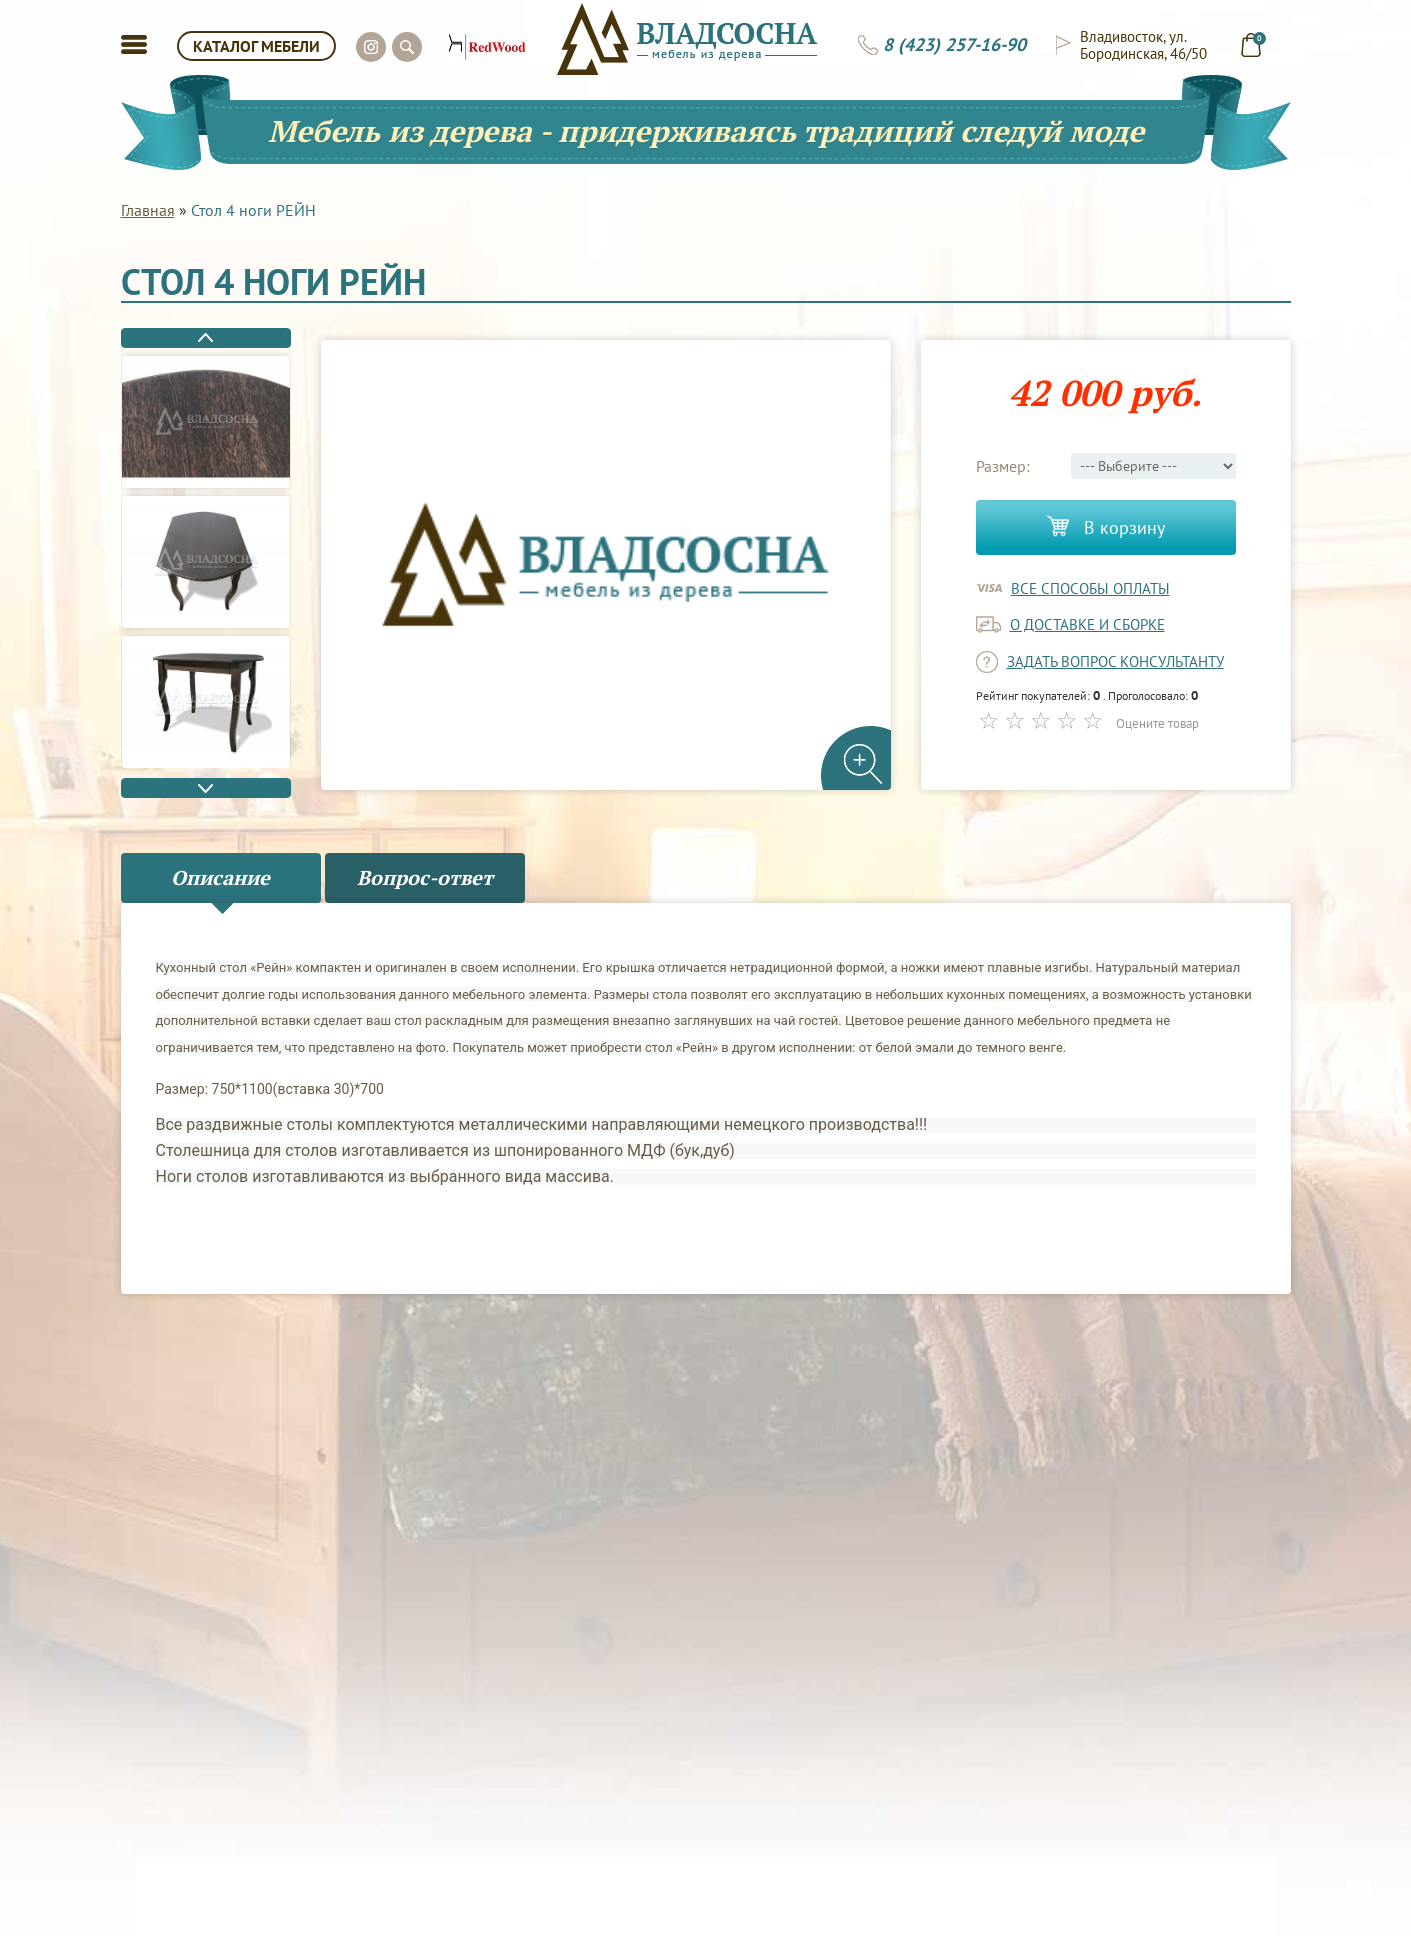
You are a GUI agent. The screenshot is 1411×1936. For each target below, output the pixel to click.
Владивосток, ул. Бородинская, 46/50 (1143, 45)
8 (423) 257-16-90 (954, 45)
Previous (206, 338)
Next (206, 788)
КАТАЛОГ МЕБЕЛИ (256, 46)
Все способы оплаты (1090, 588)
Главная (148, 210)
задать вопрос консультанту (1115, 661)
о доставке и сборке (1087, 624)
